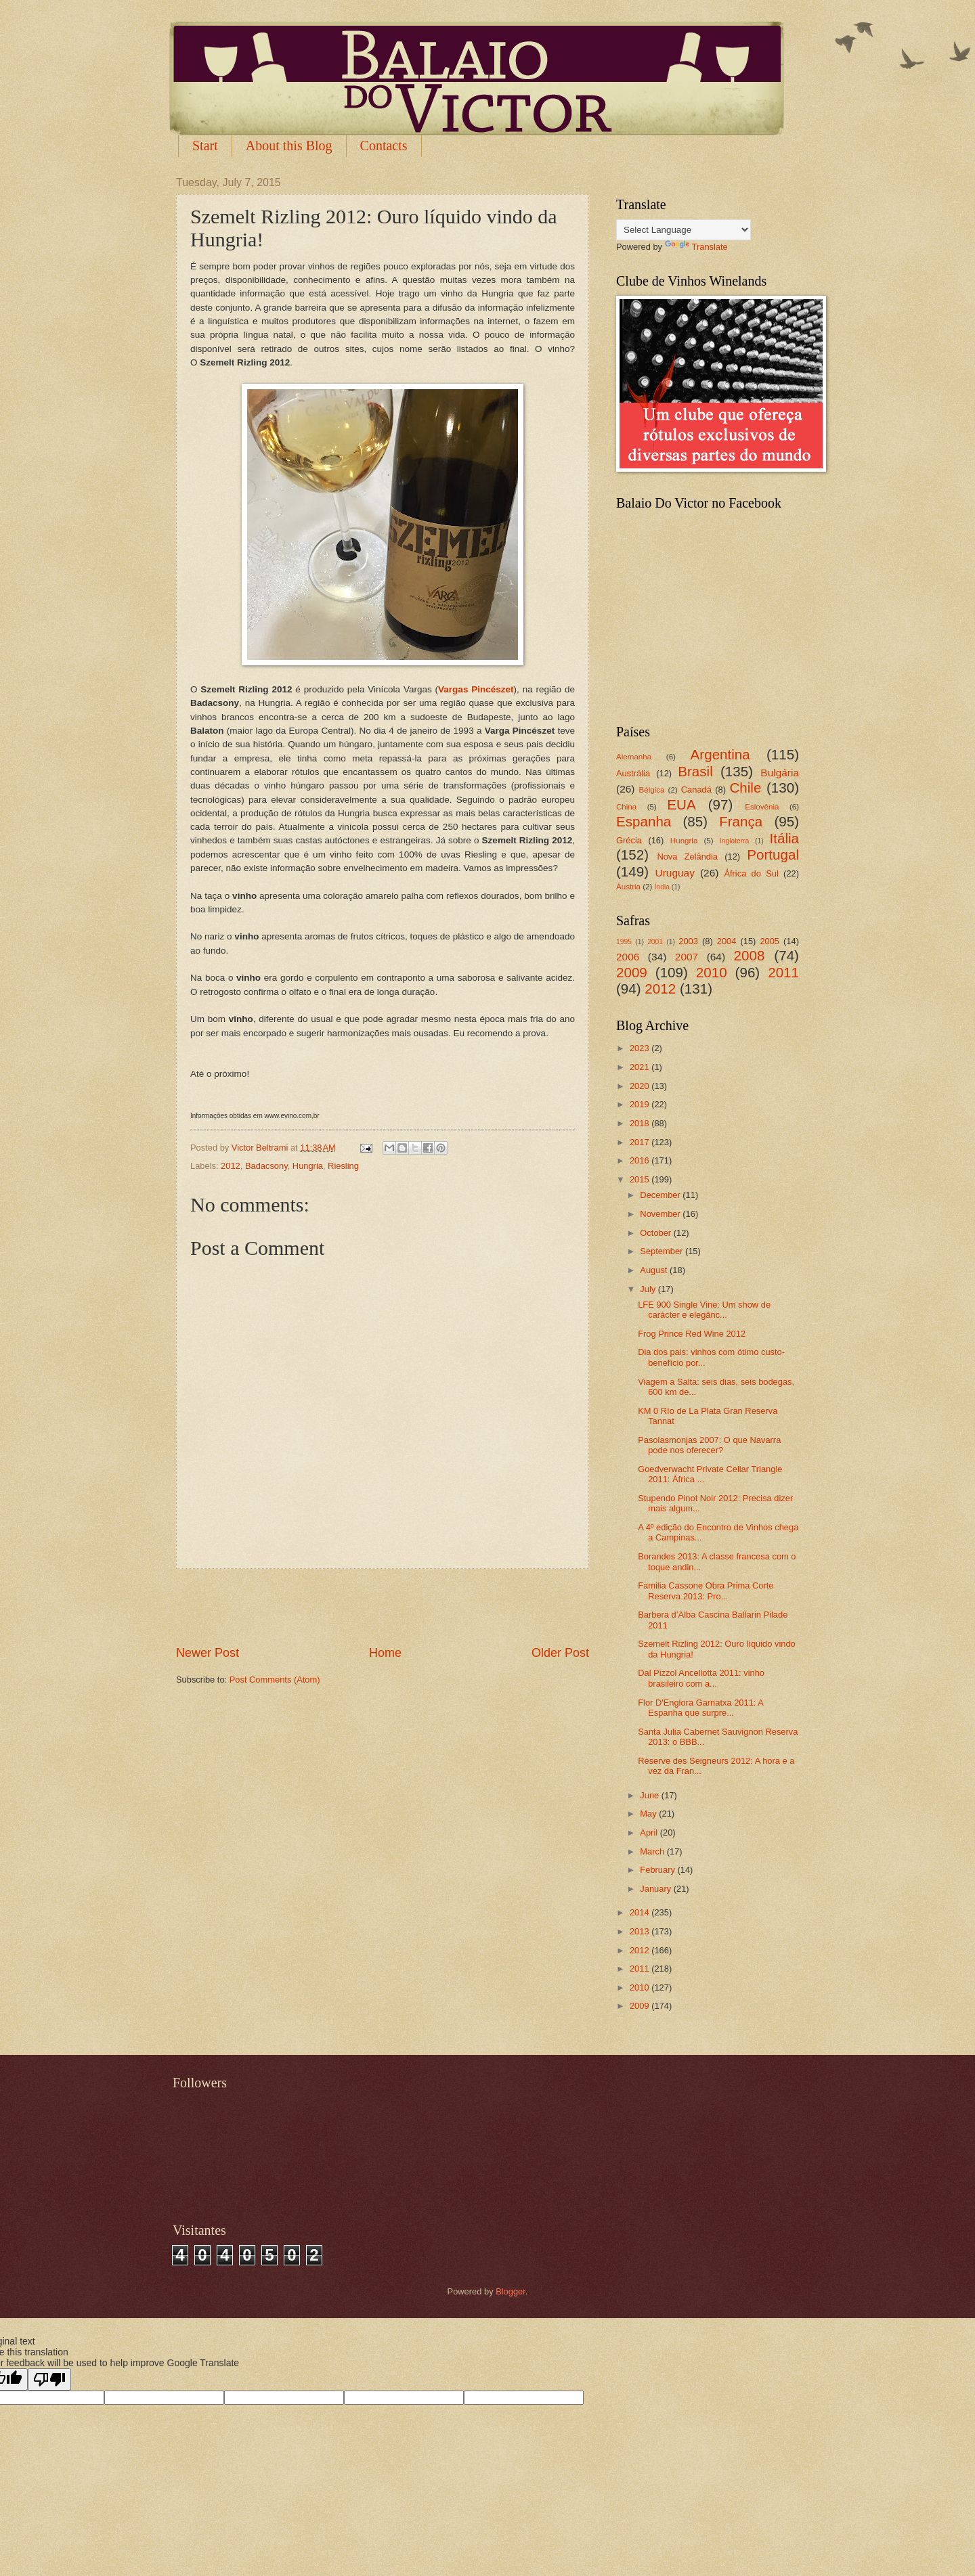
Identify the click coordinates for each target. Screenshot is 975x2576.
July (648, 1289)
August (655, 1270)
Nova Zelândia (687, 856)
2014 (640, 1912)
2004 (727, 941)
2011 (783, 972)
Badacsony (266, 1166)
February (658, 1870)
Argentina (720, 754)
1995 (624, 942)
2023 (640, 1048)
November (661, 1214)
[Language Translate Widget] (683, 229)
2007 (686, 956)
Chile (745, 787)
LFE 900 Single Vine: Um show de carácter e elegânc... (704, 1310)
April (649, 1832)
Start (205, 145)
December (661, 1195)
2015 (640, 1179)
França (740, 821)
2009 (631, 972)
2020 (640, 1086)
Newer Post (207, 1653)
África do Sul (751, 873)
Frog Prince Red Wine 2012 (691, 1334)
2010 (711, 972)
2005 (769, 941)
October (656, 1233)
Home (385, 1653)
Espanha (643, 821)
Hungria (307, 1166)
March (653, 1851)
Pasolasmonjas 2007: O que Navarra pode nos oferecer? (709, 1445)
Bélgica (652, 790)
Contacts (384, 145)
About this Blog (289, 145)
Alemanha (633, 757)
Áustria (628, 887)
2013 (640, 1931)
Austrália (633, 773)
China (626, 807)
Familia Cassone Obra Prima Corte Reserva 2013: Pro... (705, 1590)
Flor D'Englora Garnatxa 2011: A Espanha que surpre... (700, 1707)
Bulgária (779, 772)
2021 (640, 1067)
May (649, 1813)
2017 (640, 1142)
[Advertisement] (382, 1606)
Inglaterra (735, 841)
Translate (696, 247)
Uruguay (675, 873)
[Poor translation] (49, 2379)
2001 (655, 942)
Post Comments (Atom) (275, 1679)
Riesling (343, 1166)
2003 (688, 941)
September (662, 1251)
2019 (640, 1104)
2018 (640, 1123)
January (656, 1889)
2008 (749, 955)
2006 (627, 956)
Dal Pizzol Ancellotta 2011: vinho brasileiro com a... (701, 1678)
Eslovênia (762, 807)
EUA (681, 804)
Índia (662, 887)
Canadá (696, 789)
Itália (784, 838)
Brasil (695, 771)
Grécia (629, 840)
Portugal (773, 854)
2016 (640, 1160)
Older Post (560, 1653)
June (651, 1795)
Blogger (510, 2291)
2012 (230, 1166)
